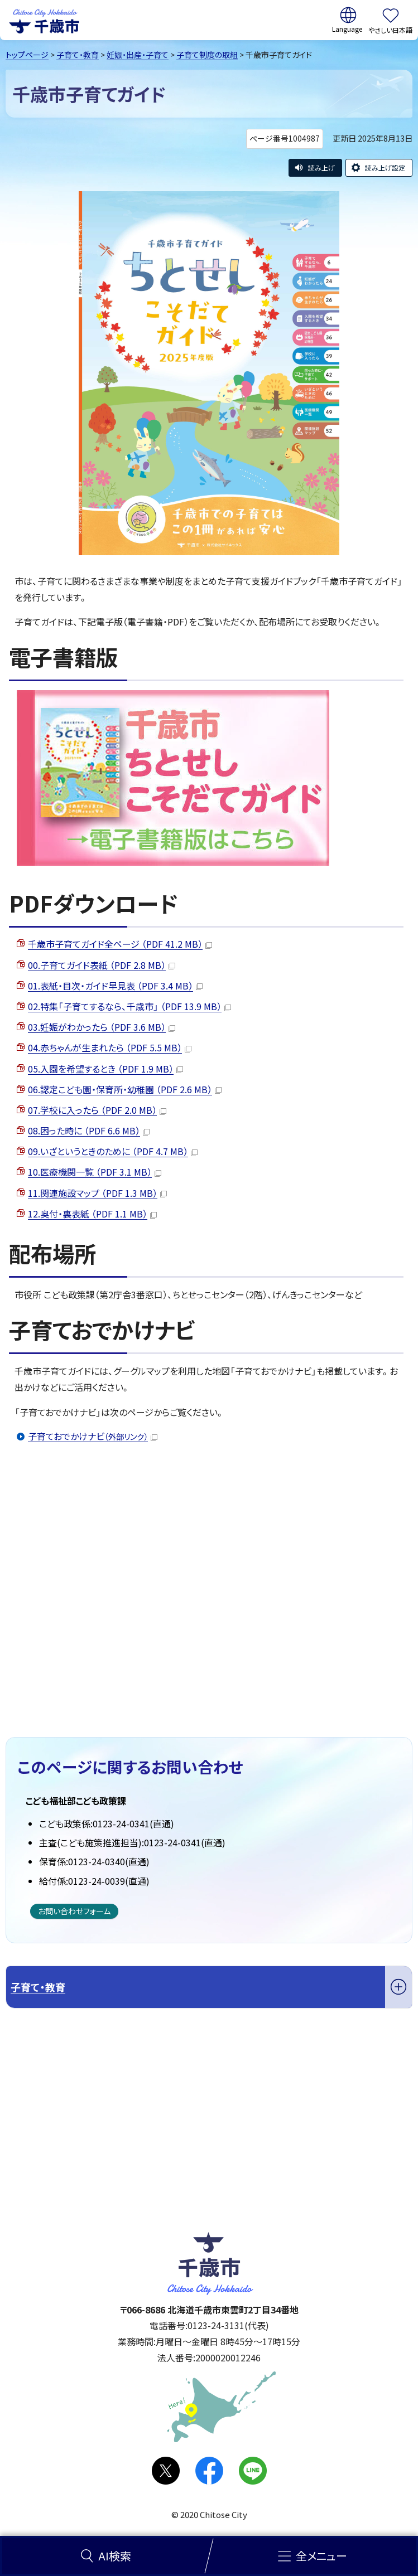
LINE (253, 2471)
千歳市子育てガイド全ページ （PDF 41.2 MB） (120, 943)
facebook (209, 2471)
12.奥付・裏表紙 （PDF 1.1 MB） (92, 1213)
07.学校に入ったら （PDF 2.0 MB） (97, 1110)
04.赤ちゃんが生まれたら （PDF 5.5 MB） (109, 1047)
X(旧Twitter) (166, 2471)
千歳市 (44, 20)
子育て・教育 (77, 54)
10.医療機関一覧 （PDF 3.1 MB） (94, 1171)
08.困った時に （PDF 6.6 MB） (89, 1130)
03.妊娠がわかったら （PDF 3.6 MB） (101, 1027)
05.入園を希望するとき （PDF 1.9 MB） (105, 1068)
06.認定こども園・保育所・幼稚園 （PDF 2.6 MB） (125, 1089)
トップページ (27, 54)
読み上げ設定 (385, 167)
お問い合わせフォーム (74, 1911)
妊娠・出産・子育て (138, 54)
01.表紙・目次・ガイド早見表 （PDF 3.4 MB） (115, 985)
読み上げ (321, 167)
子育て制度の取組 (207, 54)
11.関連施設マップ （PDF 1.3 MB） (97, 1193)
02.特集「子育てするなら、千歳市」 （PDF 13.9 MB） (129, 1006)
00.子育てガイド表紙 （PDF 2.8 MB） (101, 965)
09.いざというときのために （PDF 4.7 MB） (113, 1151)
